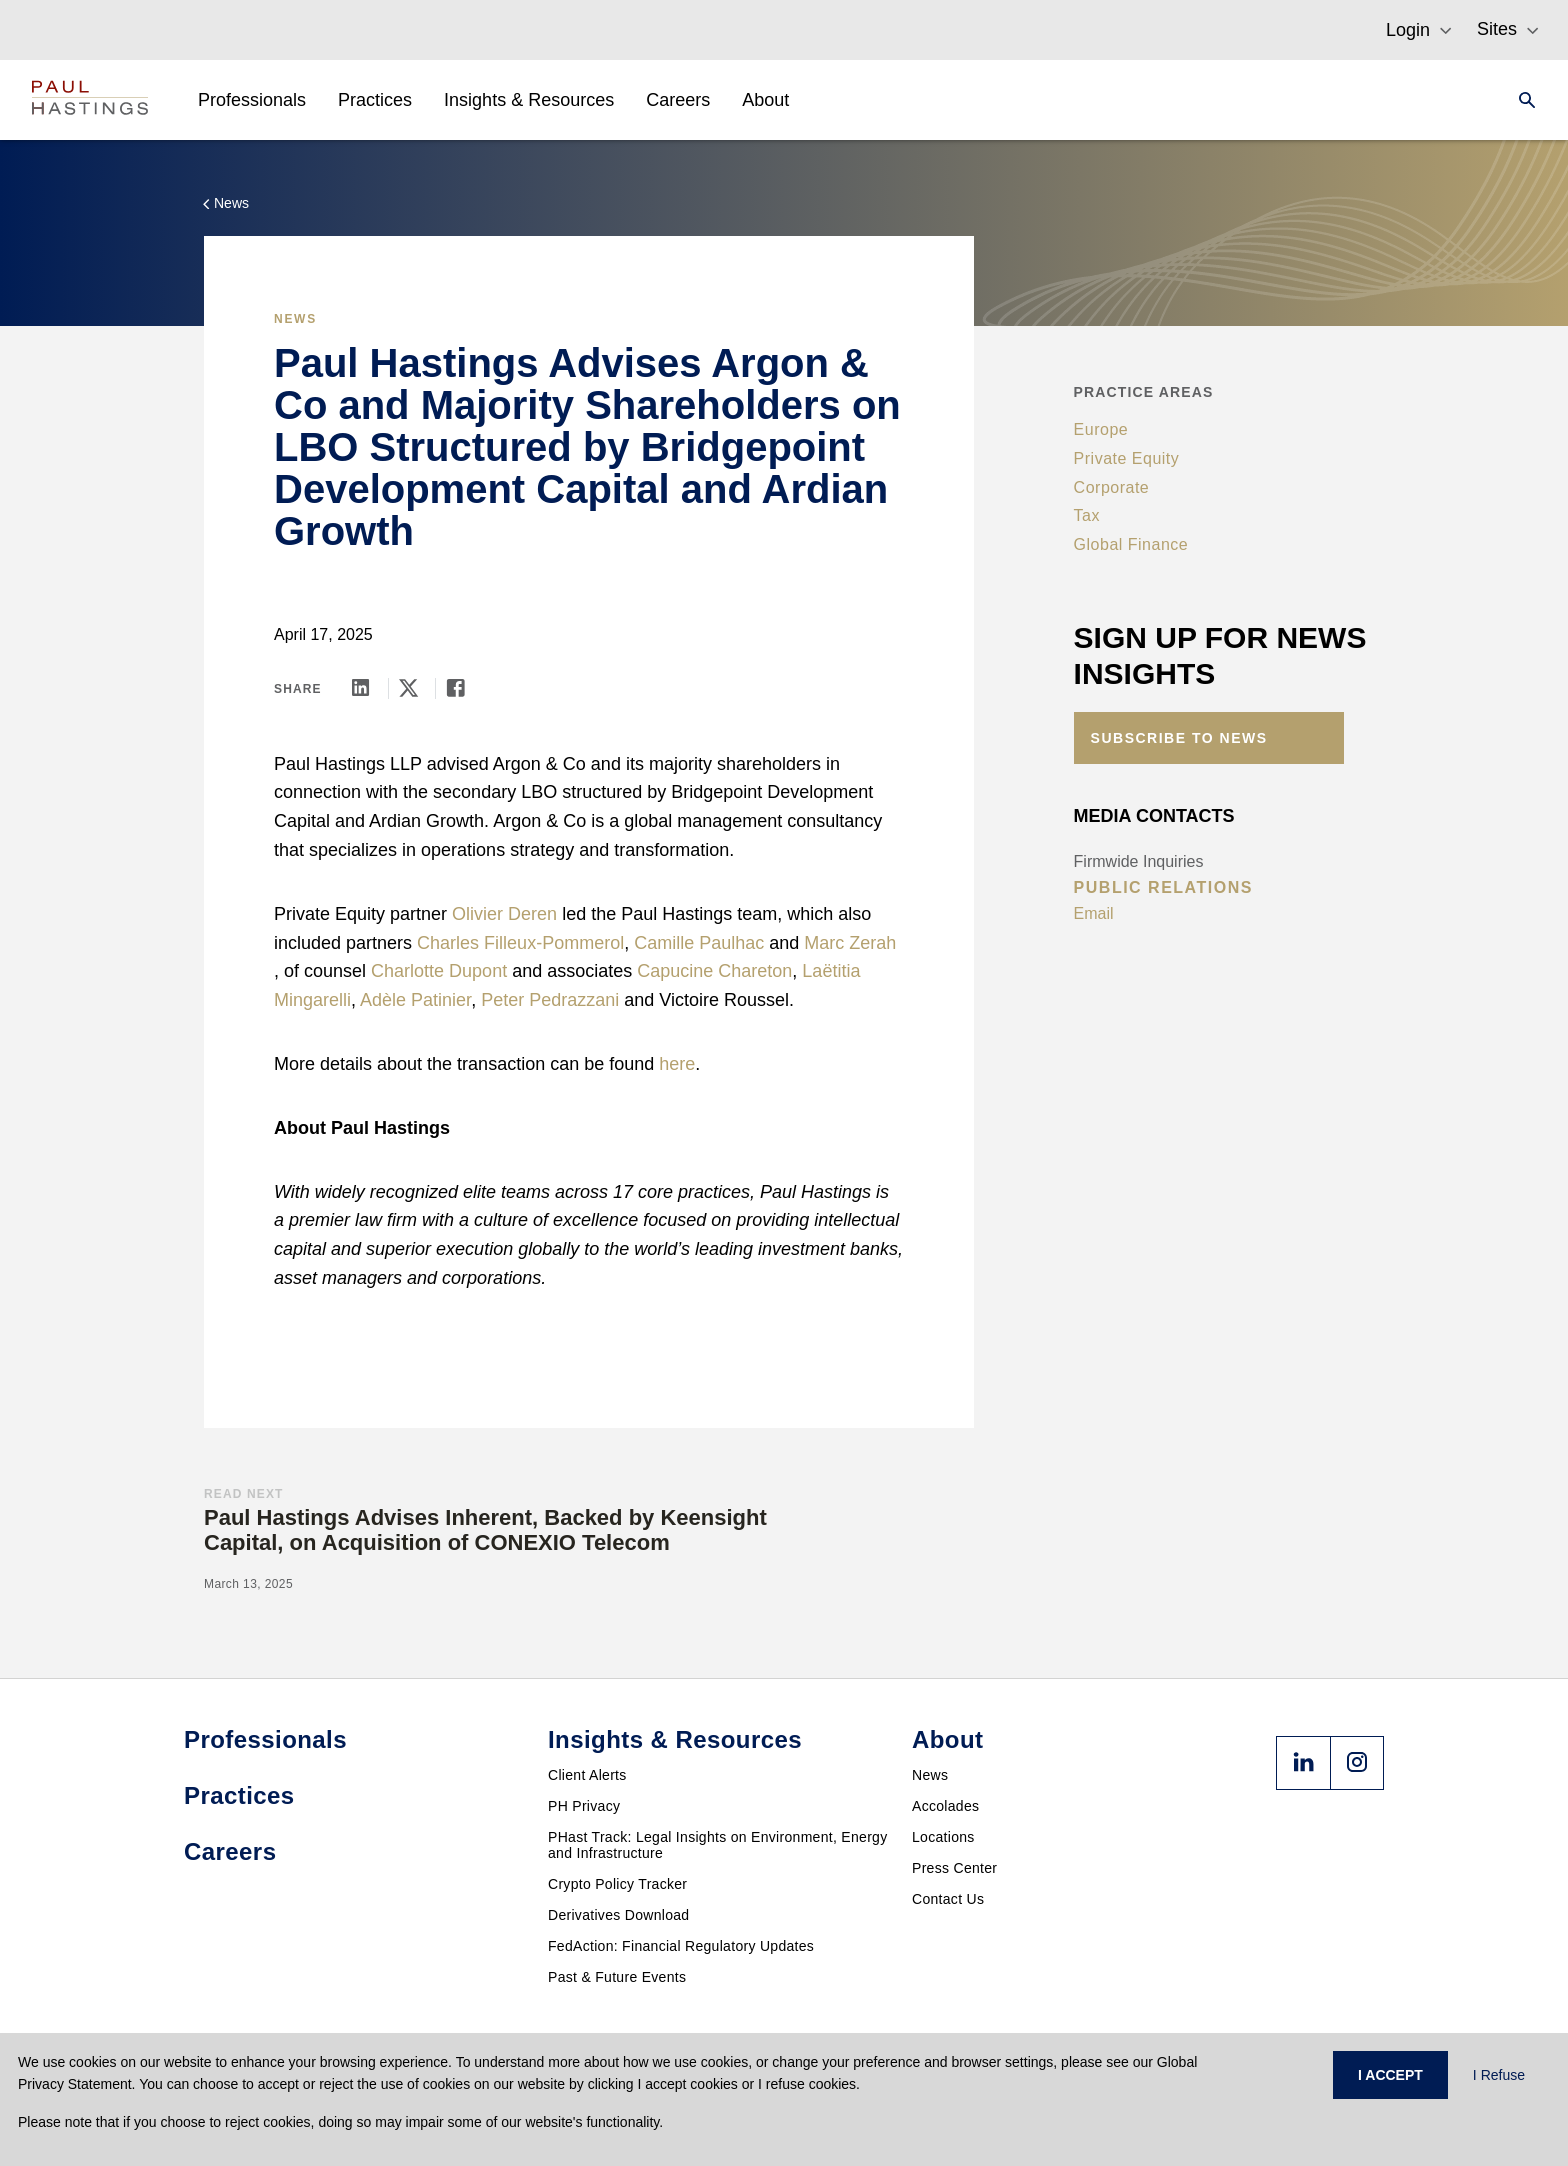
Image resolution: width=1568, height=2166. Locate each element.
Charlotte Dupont (439, 971)
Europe (1101, 429)
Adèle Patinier (415, 1000)
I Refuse (1499, 2075)
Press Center (954, 1868)
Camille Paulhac (699, 943)
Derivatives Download (618, 1915)
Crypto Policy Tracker (617, 1884)
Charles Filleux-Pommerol (520, 943)
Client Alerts (587, 1775)
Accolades (945, 1806)
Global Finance (1131, 544)
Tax (1087, 515)
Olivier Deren (504, 914)
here (677, 1064)
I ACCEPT (1390, 2075)
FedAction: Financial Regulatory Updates (681, 1946)
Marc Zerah (850, 943)
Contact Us (948, 1899)
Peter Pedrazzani (550, 1000)
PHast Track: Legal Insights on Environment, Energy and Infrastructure (718, 1845)
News (930, 1775)
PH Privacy (584, 1806)
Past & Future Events (617, 1977)
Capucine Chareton (714, 971)
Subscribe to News (1179, 738)
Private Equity (1127, 458)
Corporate (1112, 487)
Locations (943, 1837)
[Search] (1521, 100)
